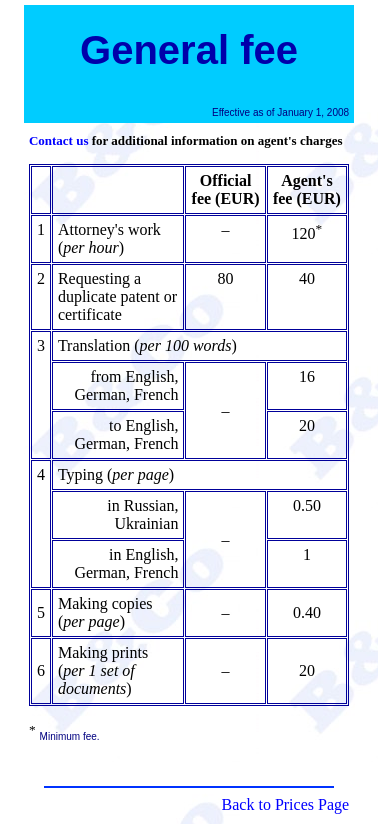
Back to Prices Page (286, 804)
